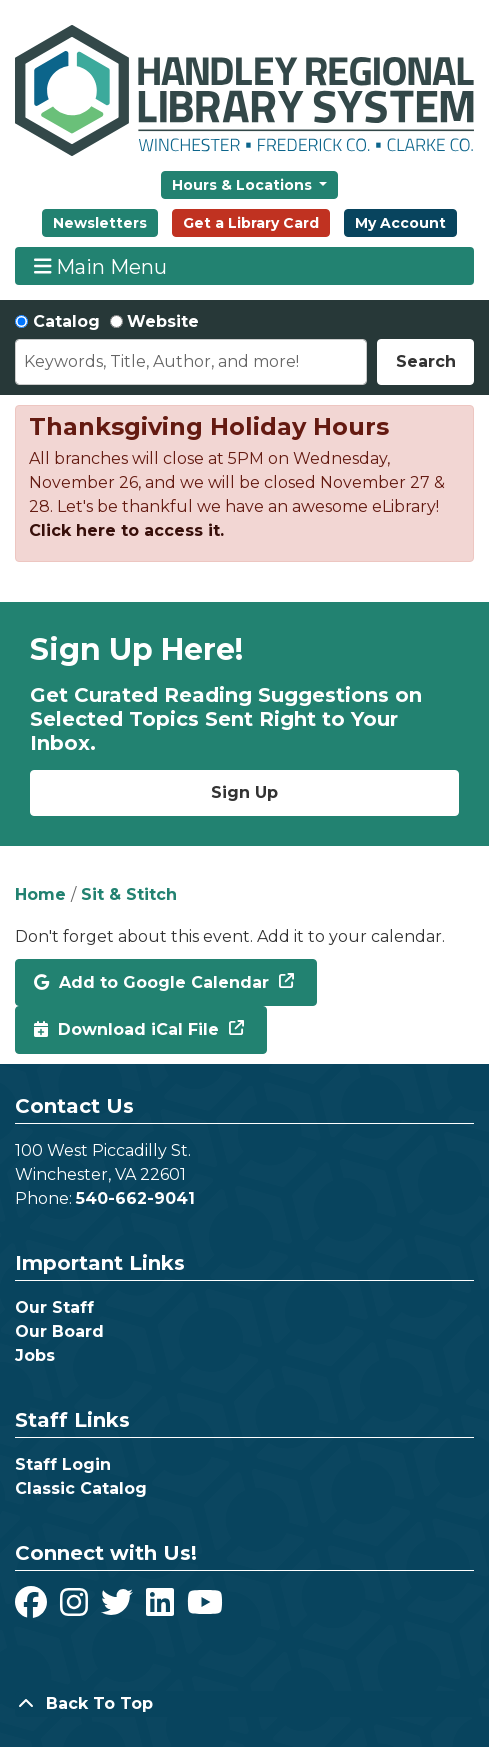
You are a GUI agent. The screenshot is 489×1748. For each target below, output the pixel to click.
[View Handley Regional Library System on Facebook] (33, 1608)
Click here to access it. (126, 530)
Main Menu (101, 266)
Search (426, 361)
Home (40, 894)
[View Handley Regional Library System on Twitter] (119, 1608)
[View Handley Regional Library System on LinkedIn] (162, 1608)
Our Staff (54, 1307)
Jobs (35, 1355)
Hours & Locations (244, 185)
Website (163, 321)
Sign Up (244, 792)
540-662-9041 (135, 1198)
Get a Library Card (251, 223)
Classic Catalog (81, 1488)
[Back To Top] (244, 1704)
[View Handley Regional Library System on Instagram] (76, 1608)
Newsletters (100, 223)
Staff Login (63, 1464)
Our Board (59, 1331)
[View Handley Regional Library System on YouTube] (205, 1608)
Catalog (66, 321)
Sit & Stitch (129, 894)
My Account (400, 223)
